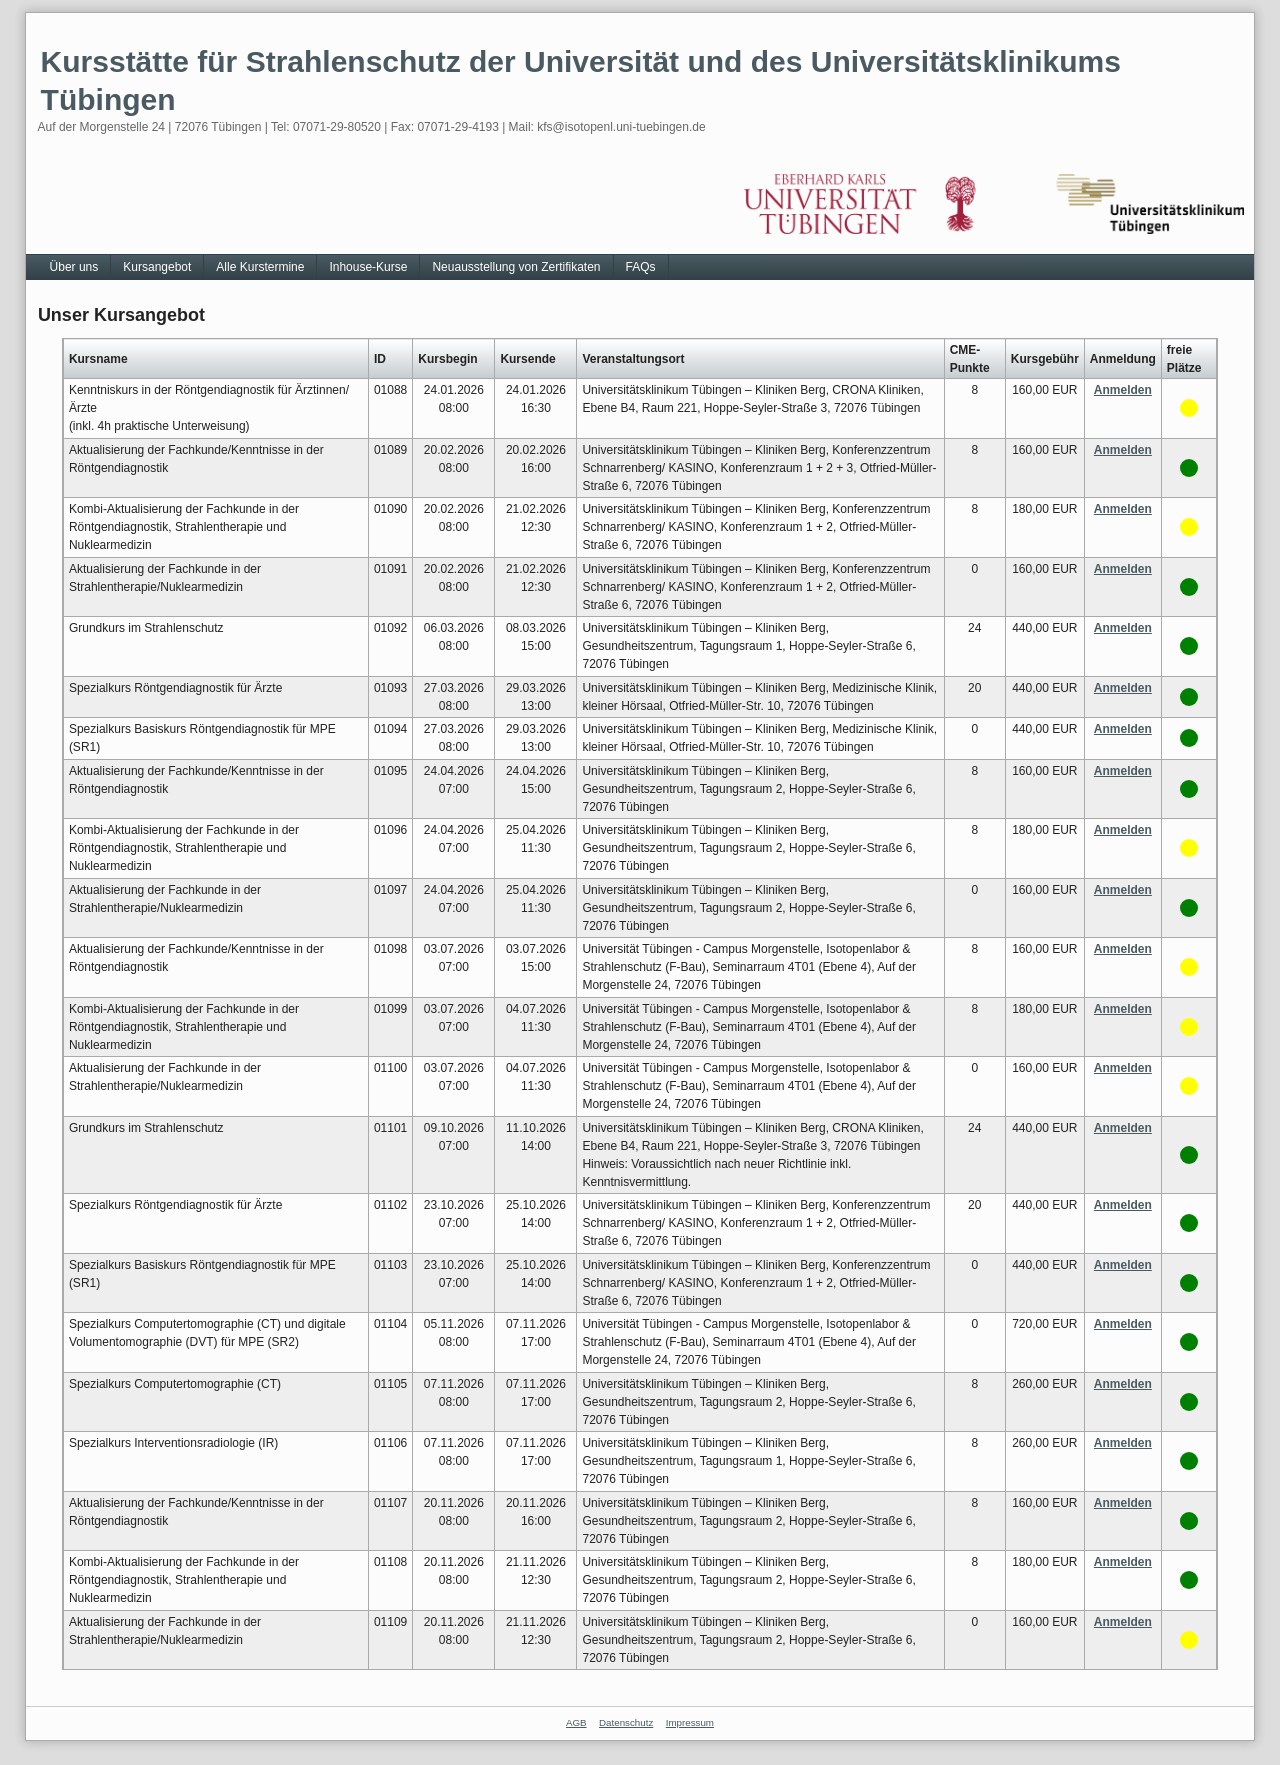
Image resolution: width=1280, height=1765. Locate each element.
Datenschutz (626, 1722)
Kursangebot (157, 267)
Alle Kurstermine (260, 267)
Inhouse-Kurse (368, 267)
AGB (576, 1722)
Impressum (690, 1722)
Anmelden (1123, 390)
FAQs (641, 267)
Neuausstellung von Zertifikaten (516, 267)
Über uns (74, 267)
